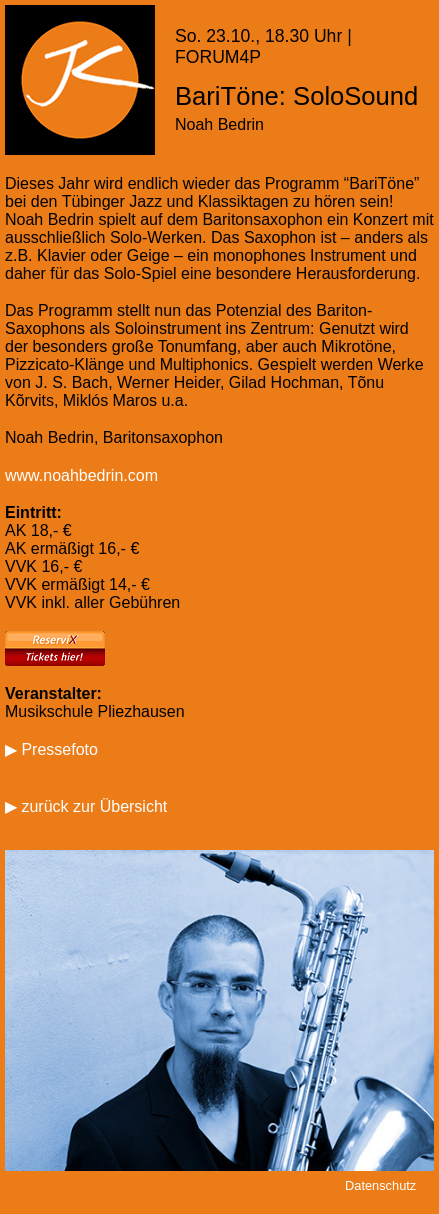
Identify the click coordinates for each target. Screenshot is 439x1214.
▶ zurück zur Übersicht (86, 806)
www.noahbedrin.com (81, 475)
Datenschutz (380, 1185)
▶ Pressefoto (51, 749)
